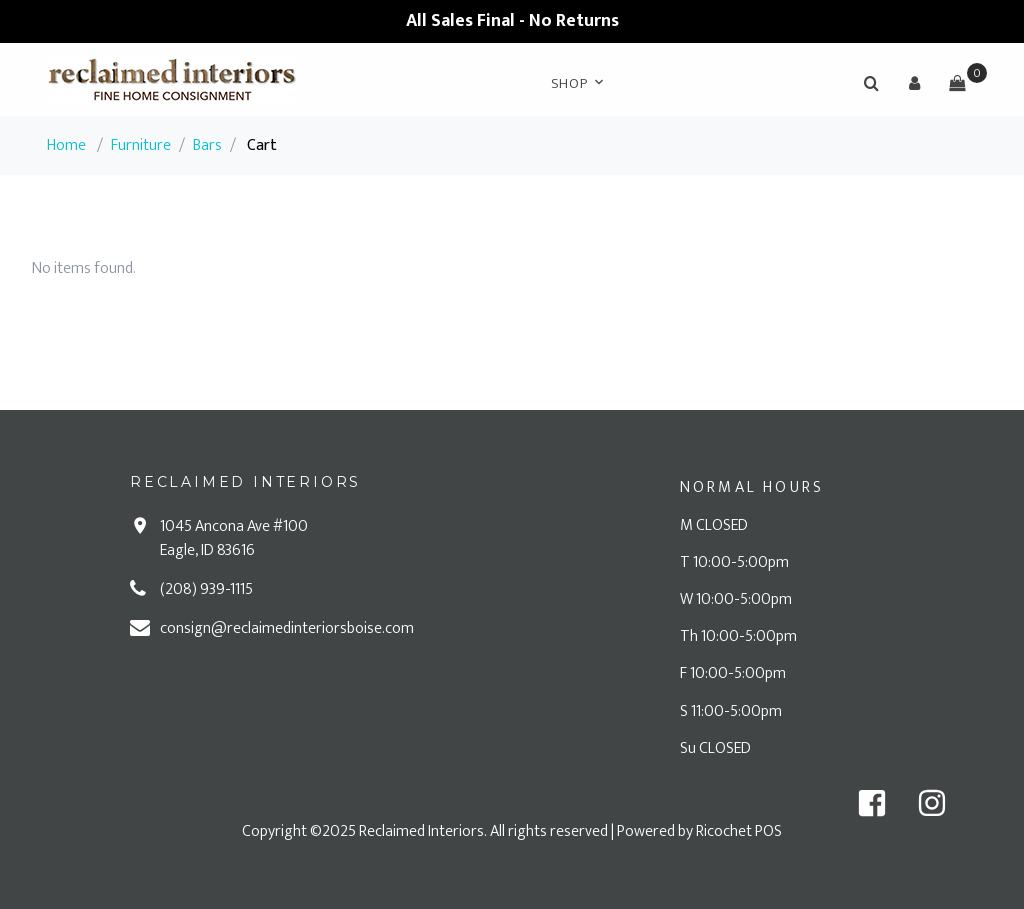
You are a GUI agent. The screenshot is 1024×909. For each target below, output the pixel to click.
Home (66, 145)
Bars (207, 145)
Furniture (141, 145)
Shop (569, 83)
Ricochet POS (739, 831)
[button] (914, 83)
